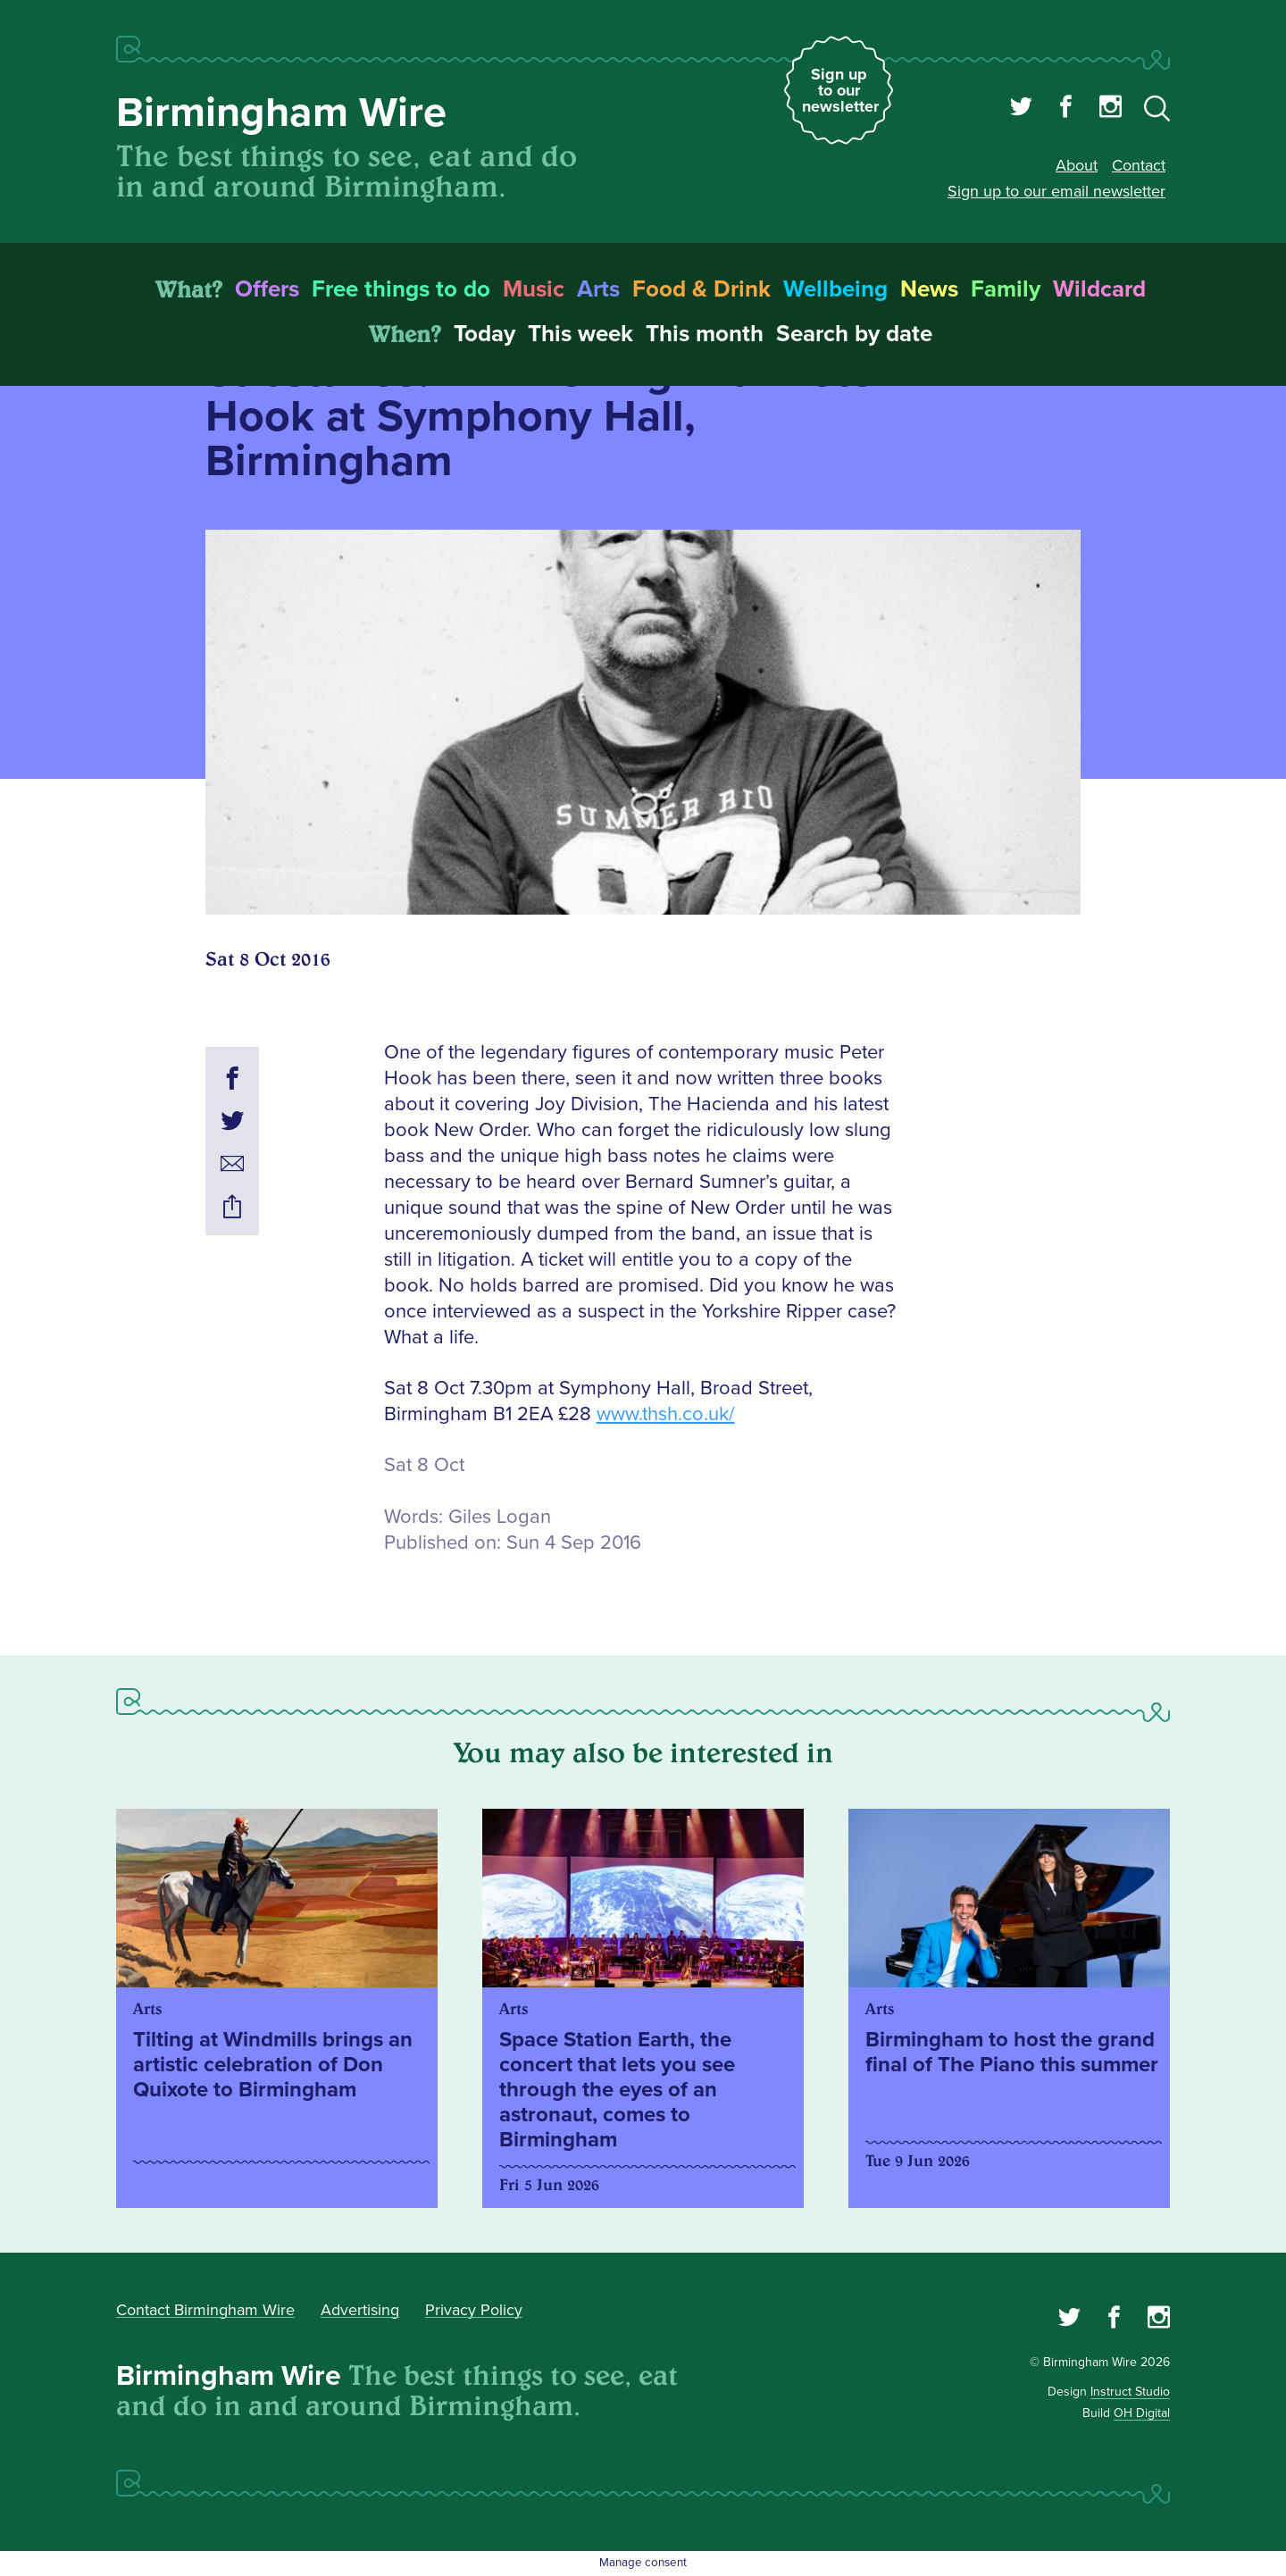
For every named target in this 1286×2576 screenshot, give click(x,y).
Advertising (360, 2310)
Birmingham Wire (281, 113)
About (1077, 165)
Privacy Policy (473, 2310)
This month (705, 334)
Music (533, 289)
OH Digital (1142, 2413)
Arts (598, 289)
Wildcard (1099, 289)
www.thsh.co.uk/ (666, 1414)
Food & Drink (701, 289)
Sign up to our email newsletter (1056, 191)
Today (484, 334)
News (929, 289)
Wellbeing (835, 289)
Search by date (854, 334)
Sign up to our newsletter (840, 90)
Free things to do (401, 289)
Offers (267, 289)
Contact (1138, 165)
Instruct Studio (1130, 2391)
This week (580, 334)
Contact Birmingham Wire (205, 2310)
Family (1005, 289)
